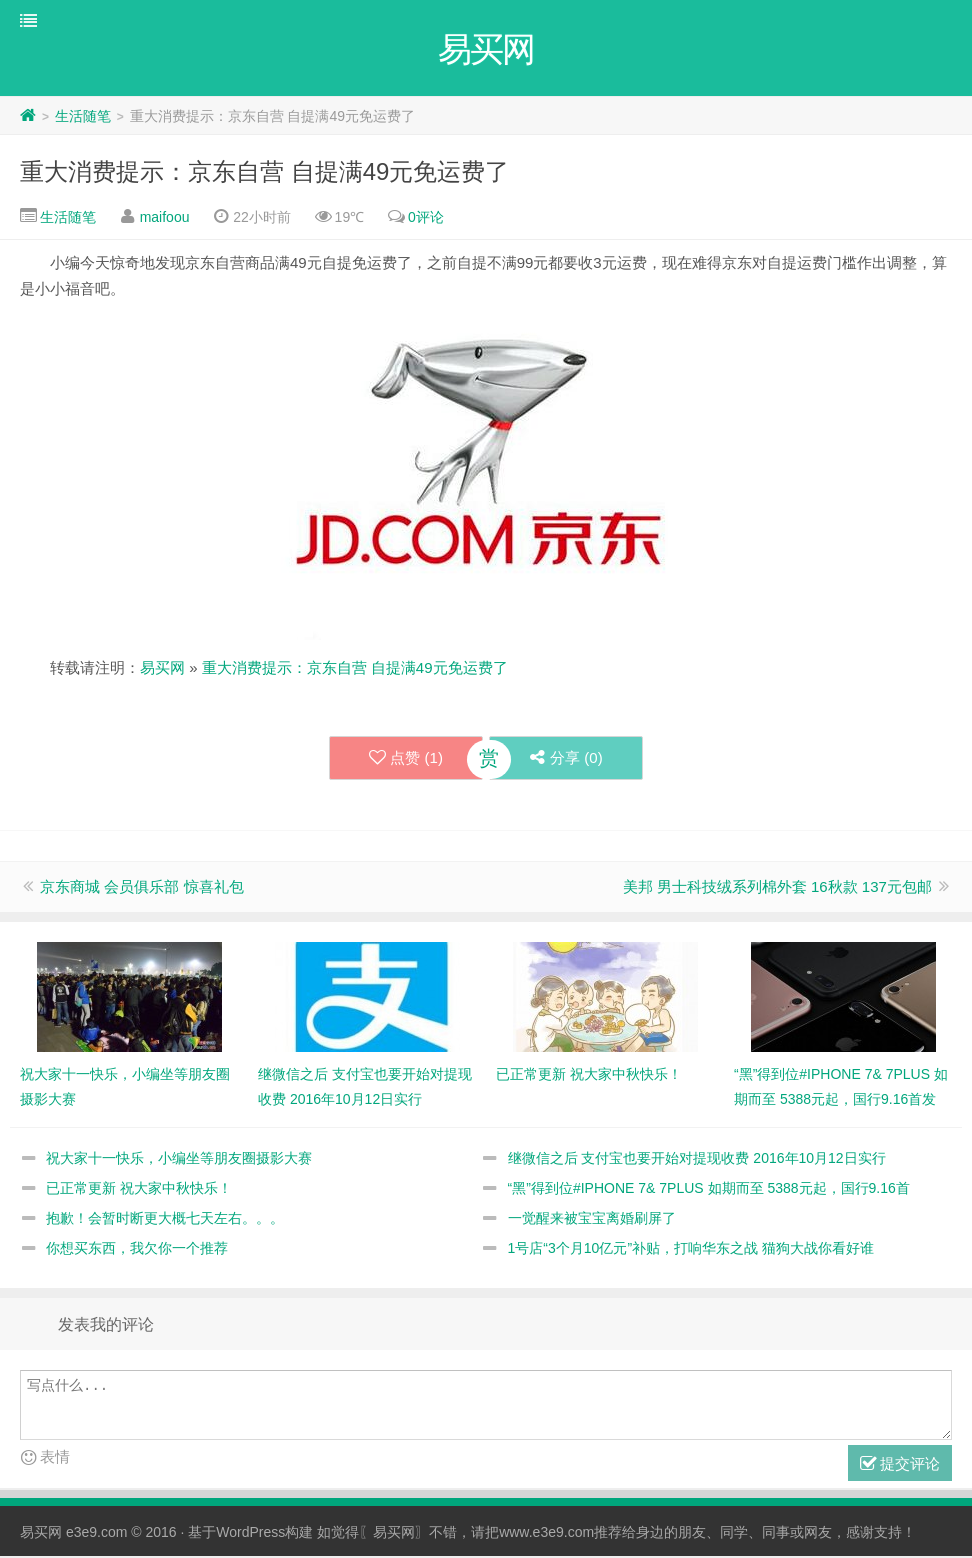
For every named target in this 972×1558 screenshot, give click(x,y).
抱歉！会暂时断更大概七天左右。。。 (165, 1220)
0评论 (426, 219)
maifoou (165, 219)
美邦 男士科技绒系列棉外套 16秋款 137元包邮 (777, 888)
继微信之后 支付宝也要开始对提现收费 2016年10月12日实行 (697, 1160)
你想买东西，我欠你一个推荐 (137, 1250)
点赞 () (405, 760)
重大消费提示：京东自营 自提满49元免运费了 (264, 173)
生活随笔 (83, 118)
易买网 (162, 669)
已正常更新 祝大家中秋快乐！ (139, 1190)
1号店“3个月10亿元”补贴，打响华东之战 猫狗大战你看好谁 (691, 1250)
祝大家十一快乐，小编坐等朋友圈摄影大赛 (179, 1160)
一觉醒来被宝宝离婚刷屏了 (592, 1220)
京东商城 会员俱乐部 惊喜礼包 (141, 888)
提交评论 (900, 1466)
